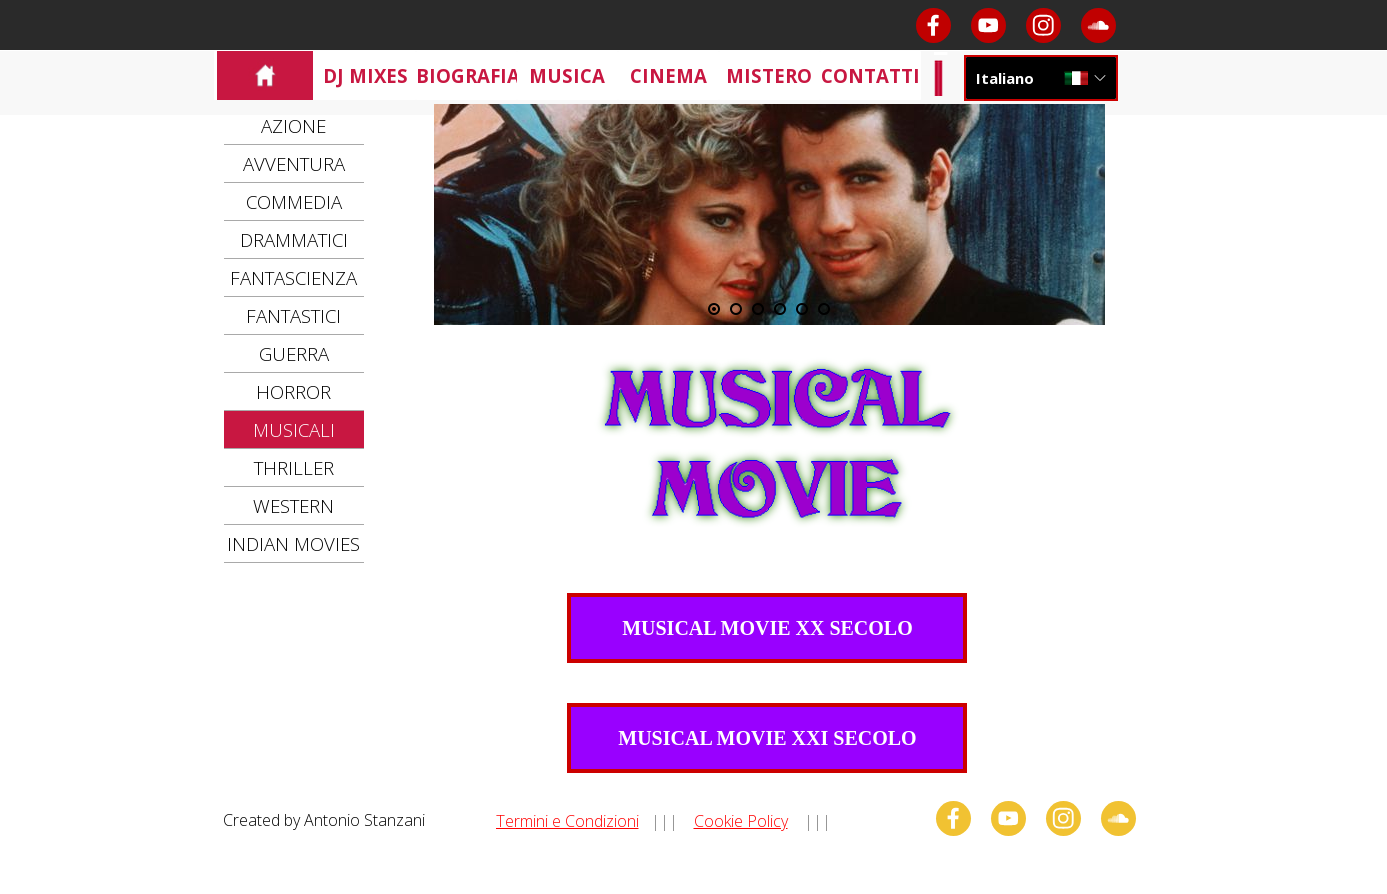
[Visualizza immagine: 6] (824, 309)
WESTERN (293, 505)
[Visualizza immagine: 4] (780, 309)
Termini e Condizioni (567, 821)
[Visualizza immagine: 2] (736, 309)
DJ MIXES (365, 75)
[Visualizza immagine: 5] (802, 309)
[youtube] (988, 25)
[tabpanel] (701, 820)
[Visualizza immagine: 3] (758, 309)
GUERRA (294, 353)
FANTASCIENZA (293, 277)
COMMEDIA (294, 201)
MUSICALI (294, 429)
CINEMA (668, 75)
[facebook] (933, 25)
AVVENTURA (294, 163)
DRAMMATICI (294, 239)
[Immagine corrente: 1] (714, 309)
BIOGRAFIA (468, 75)
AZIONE (293, 125)
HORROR (293, 391)
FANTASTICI (293, 315)
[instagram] (1043, 25)
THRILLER (294, 467)
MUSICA (567, 75)
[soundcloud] (1098, 25)
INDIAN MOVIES (293, 543)
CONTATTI (870, 75)
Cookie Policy (741, 821)
